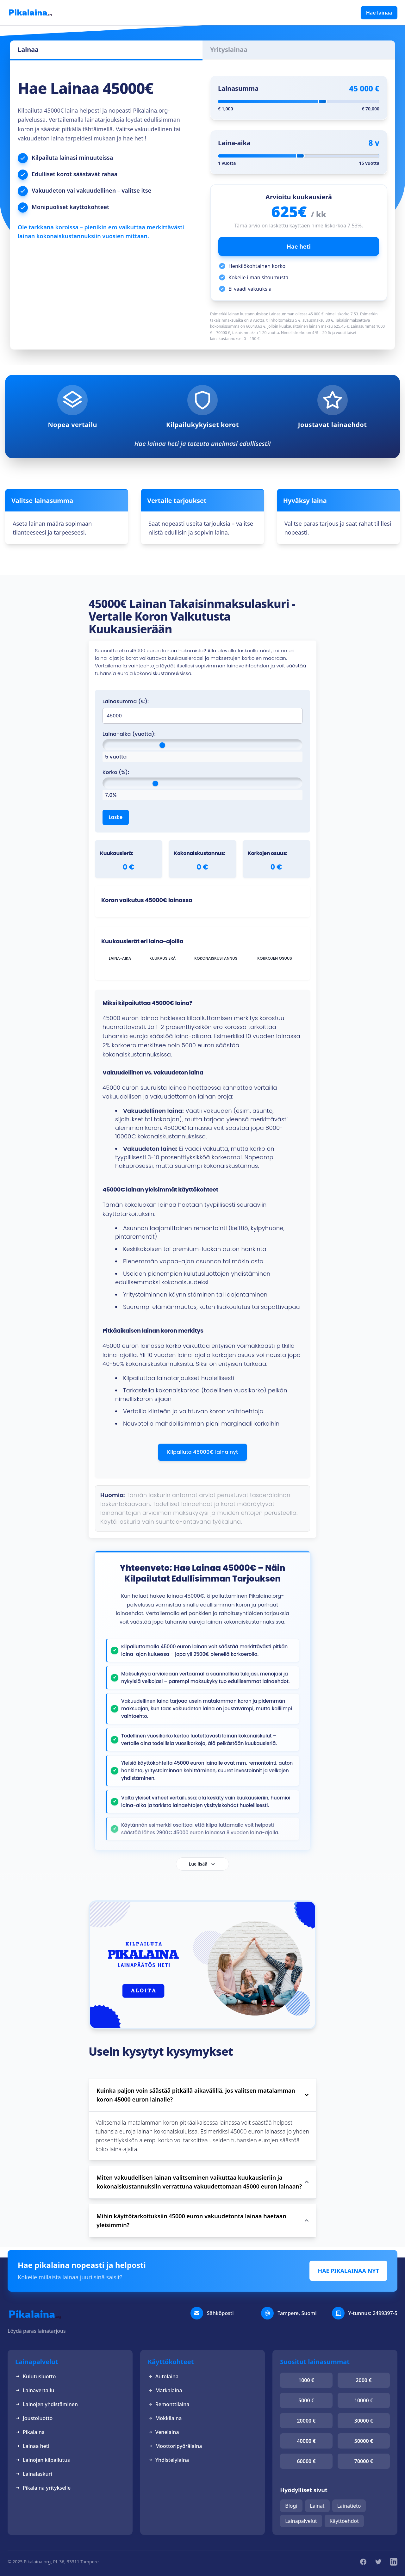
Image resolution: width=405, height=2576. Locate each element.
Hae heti (299, 246)
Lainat (317, 2505)
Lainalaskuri (33, 2473)
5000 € (306, 2400)
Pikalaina (30, 2432)
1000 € (306, 2380)
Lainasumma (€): (126, 701)
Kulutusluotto (35, 2376)
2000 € (363, 2380)
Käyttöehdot (344, 2520)
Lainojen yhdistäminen (46, 2404)
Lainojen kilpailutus (42, 2459)
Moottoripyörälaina (175, 2446)
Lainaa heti (32, 2446)
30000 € (363, 2420)
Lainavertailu (34, 2390)
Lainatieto (349, 2505)
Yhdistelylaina (168, 2459)
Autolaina (163, 2376)
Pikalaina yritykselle (43, 2487)
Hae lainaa (379, 12)
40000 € (306, 2440)
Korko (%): (116, 772)
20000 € (306, 2420)
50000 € (363, 2440)
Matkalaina (165, 2390)
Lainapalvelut (301, 2520)
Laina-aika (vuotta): (129, 734)
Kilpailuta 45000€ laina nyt (202, 1452)
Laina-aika (234, 143)
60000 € (306, 2461)
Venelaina (163, 2432)
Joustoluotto (34, 2418)
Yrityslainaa (228, 49)
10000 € (363, 2400)
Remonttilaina (169, 2404)
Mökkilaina (165, 2418)
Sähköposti (220, 2313)
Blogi (291, 2505)
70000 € (363, 2461)
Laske (115, 817)
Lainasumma (238, 88)
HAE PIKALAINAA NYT (348, 2271)
